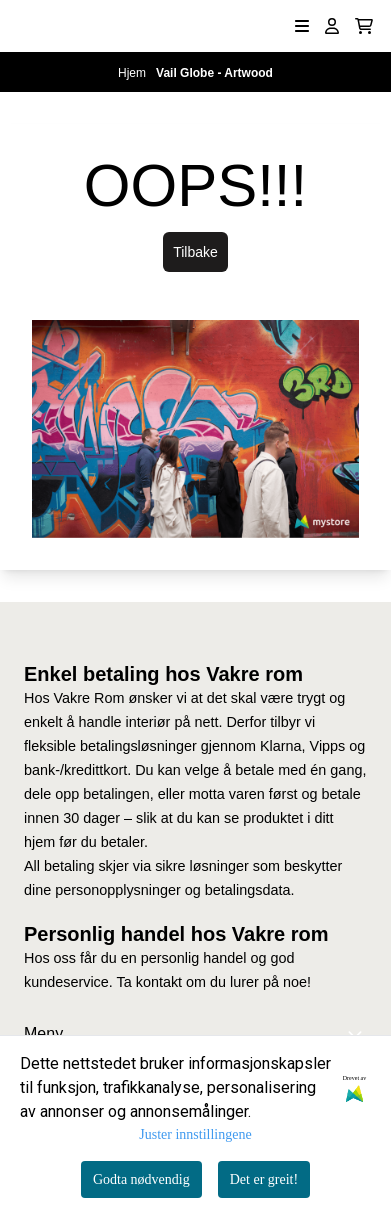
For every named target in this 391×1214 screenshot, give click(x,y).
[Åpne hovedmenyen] (302, 26)
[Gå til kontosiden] (332, 26)
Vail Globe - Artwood (214, 73)
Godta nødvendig (141, 1179)
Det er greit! (264, 1179)
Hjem (133, 73)
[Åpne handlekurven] (364, 26)
